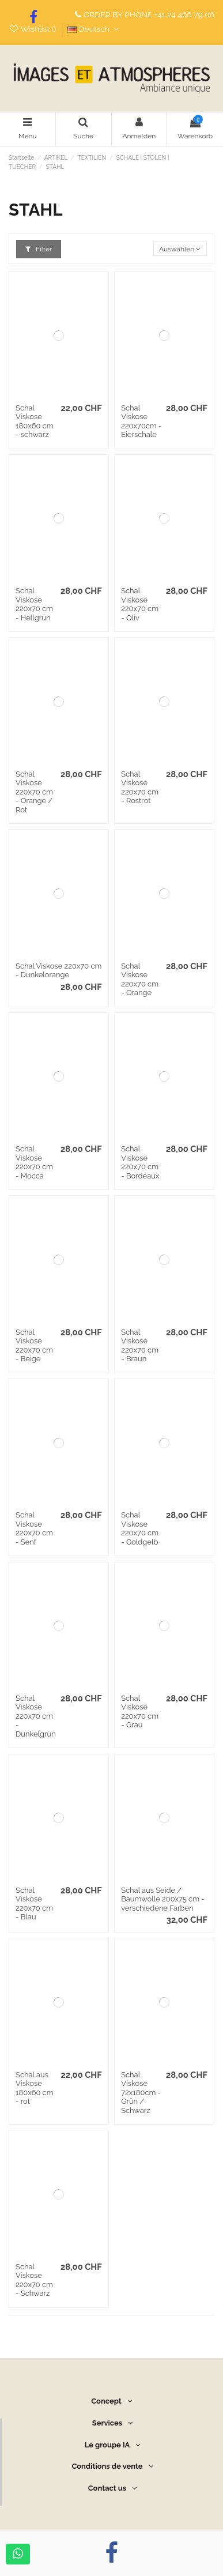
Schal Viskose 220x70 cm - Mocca (34, 1162)
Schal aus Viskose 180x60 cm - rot (35, 2088)
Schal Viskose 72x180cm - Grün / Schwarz (141, 2092)
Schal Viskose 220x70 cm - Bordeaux (140, 1162)
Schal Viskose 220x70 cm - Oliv (139, 604)
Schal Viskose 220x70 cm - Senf (34, 1528)
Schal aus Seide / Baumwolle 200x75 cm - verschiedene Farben (163, 1899)
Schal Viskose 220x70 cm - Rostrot (139, 787)
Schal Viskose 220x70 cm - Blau (34, 1904)
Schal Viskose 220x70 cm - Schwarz (34, 2280)
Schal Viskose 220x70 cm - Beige (34, 1346)
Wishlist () (33, 28)
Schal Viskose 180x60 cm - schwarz (35, 421)
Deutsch (94, 28)
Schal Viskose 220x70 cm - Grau (139, 1712)
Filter (38, 249)
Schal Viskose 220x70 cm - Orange (139, 979)
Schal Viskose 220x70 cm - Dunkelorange (58, 971)
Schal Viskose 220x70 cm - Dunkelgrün (36, 1716)
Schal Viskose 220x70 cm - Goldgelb (139, 1528)
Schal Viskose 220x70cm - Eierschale (141, 421)
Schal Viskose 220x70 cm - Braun (139, 1346)
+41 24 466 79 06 (184, 14)
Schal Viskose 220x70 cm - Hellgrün (34, 604)
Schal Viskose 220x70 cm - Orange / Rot (34, 792)
